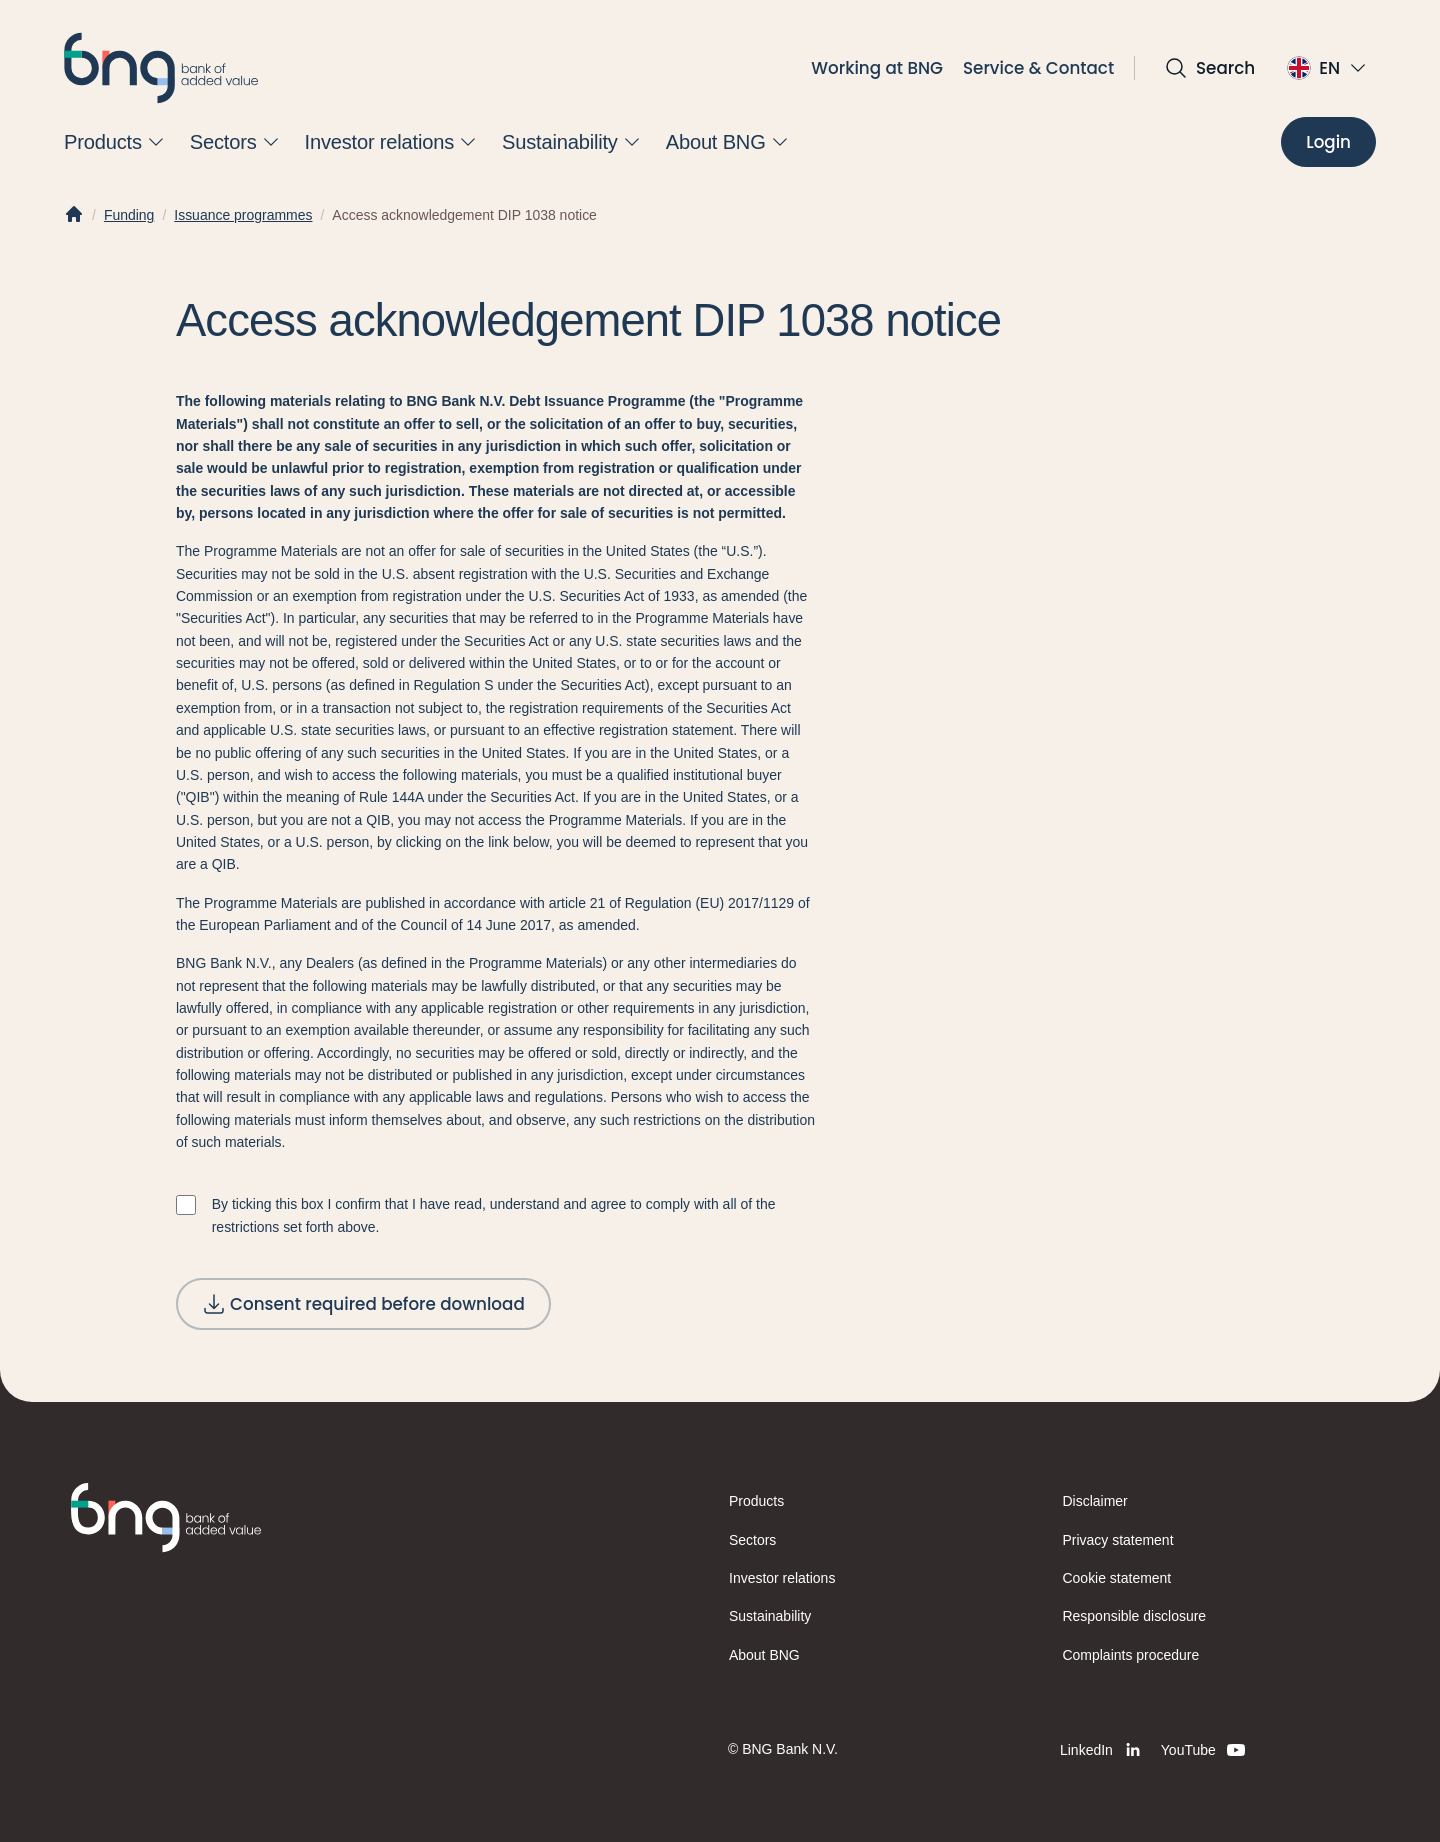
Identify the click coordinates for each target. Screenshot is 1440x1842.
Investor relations (782, 1578)
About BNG (764, 1655)
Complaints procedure (1131, 1655)
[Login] (1328, 142)
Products (756, 1501)
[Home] (74, 215)
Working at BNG (877, 68)
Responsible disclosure (1135, 1616)
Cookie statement (1117, 1578)
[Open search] (1209, 68)
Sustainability (770, 1616)
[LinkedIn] (1102, 1750)
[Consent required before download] (363, 1304)
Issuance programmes (243, 215)
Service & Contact (1038, 68)
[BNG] (161, 68)
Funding (129, 215)
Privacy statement (1118, 1540)
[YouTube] (1204, 1750)
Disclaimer (1095, 1501)
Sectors (752, 1540)
